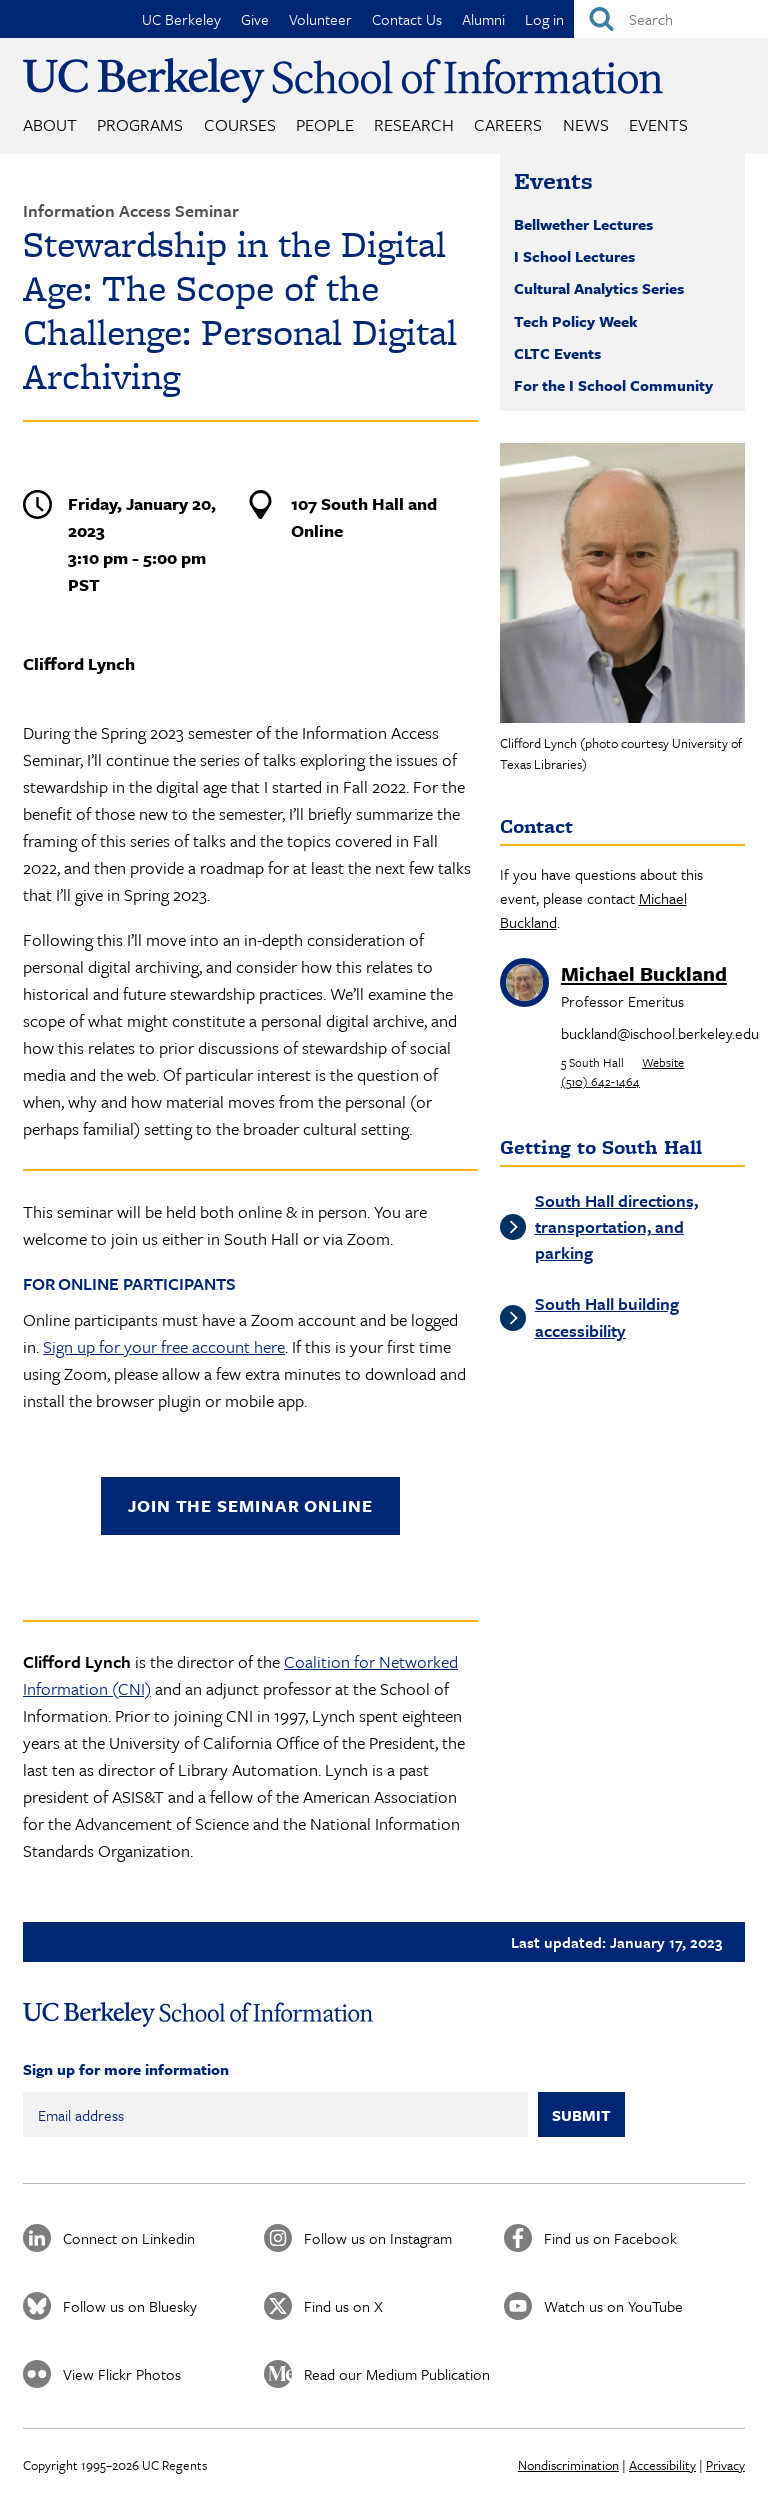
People (325, 124)
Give (255, 19)
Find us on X (343, 2306)
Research (414, 124)
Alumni (483, 19)
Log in (544, 19)
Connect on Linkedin (129, 2238)
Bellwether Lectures (583, 224)
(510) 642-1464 (600, 1081)
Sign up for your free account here (164, 1346)
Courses (240, 124)
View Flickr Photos (122, 2374)
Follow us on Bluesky (130, 2306)
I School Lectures (574, 256)
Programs (140, 124)
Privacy (725, 2465)
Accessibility (662, 2465)
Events (658, 124)
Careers (508, 124)
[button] (622, 583)
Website (663, 1062)
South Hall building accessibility (607, 1316)
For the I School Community (613, 385)
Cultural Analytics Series (599, 288)
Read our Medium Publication (397, 2374)
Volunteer (320, 19)
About (50, 124)
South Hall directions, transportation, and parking (616, 1227)
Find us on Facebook (610, 2238)
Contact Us (407, 19)
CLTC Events (557, 353)
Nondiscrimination (568, 2465)
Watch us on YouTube (613, 2306)
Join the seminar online (250, 1505)
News (586, 124)
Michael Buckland (644, 973)
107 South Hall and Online (364, 517)
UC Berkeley (181, 19)
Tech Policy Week (576, 321)
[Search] (671, 19)
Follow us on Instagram (378, 2238)
